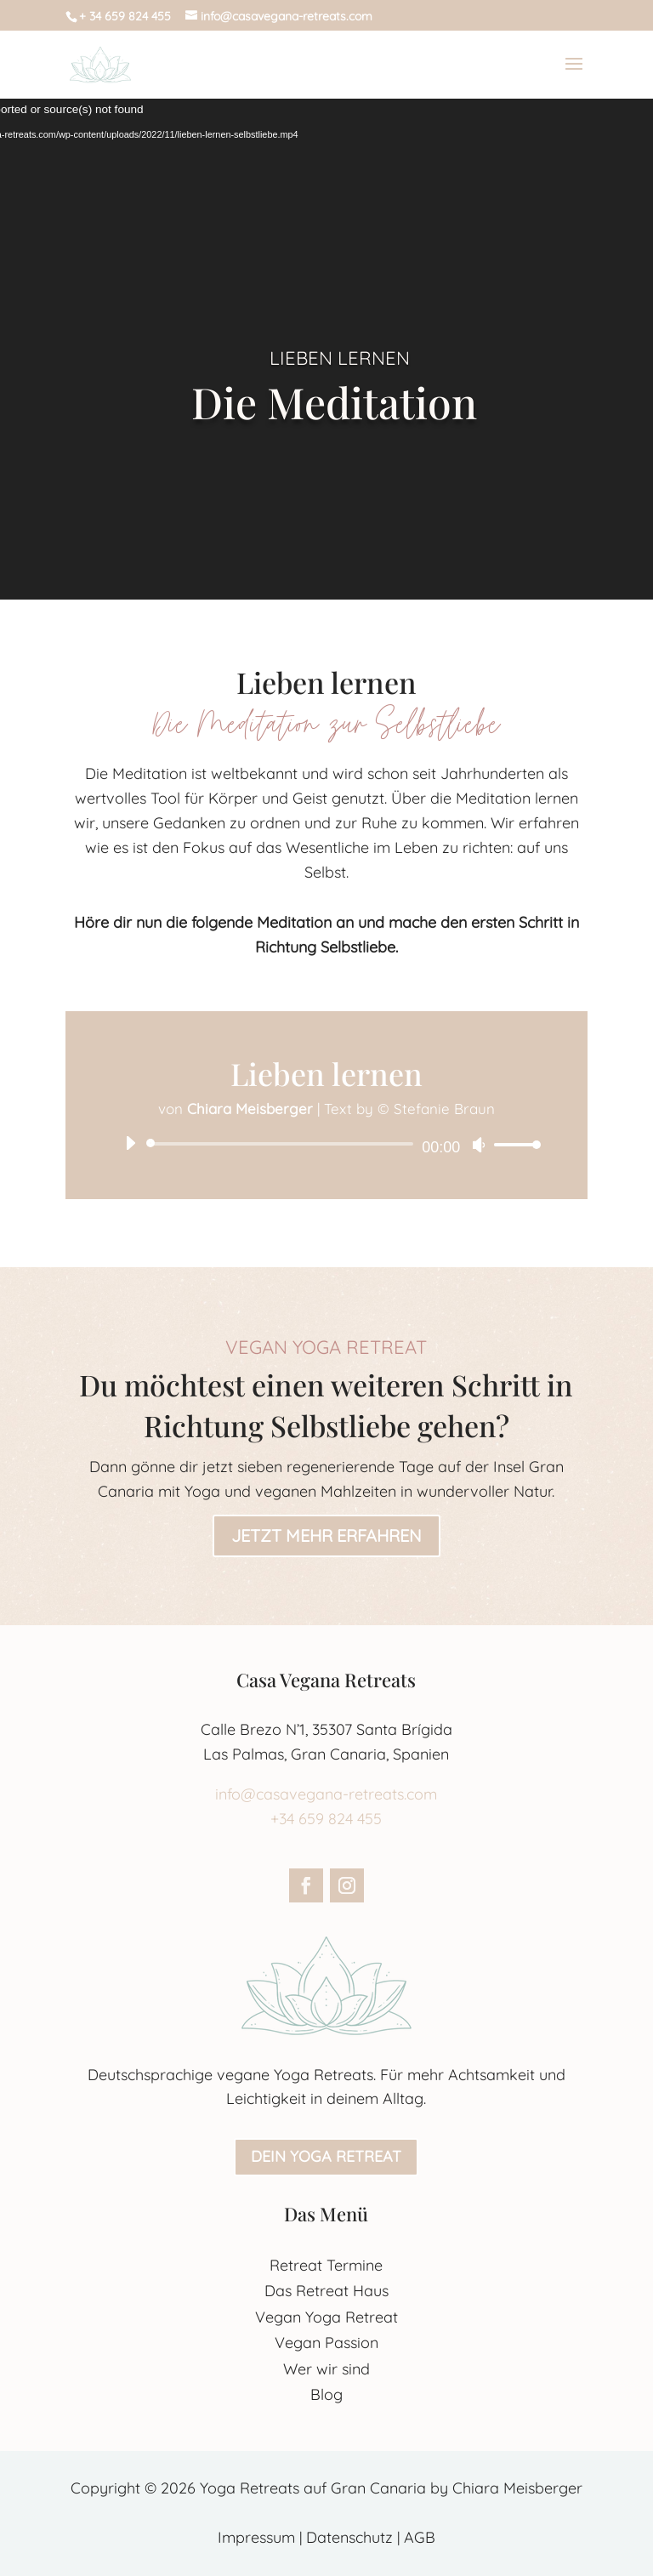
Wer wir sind (326, 2369)
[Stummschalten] (478, 1144)
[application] (326, 1143)
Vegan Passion (326, 2342)
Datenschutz (349, 2537)
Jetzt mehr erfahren (326, 1535)
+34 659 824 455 (326, 1818)
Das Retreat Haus (326, 2290)
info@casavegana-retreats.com (326, 1794)
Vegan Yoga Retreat (326, 2317)
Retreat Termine (326, 2265)
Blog (326, 2394)
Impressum (256, 2537)
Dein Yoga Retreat (326, 2156)
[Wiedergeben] (130, 1143)
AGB (419, 2537)
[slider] (282, 1144)
